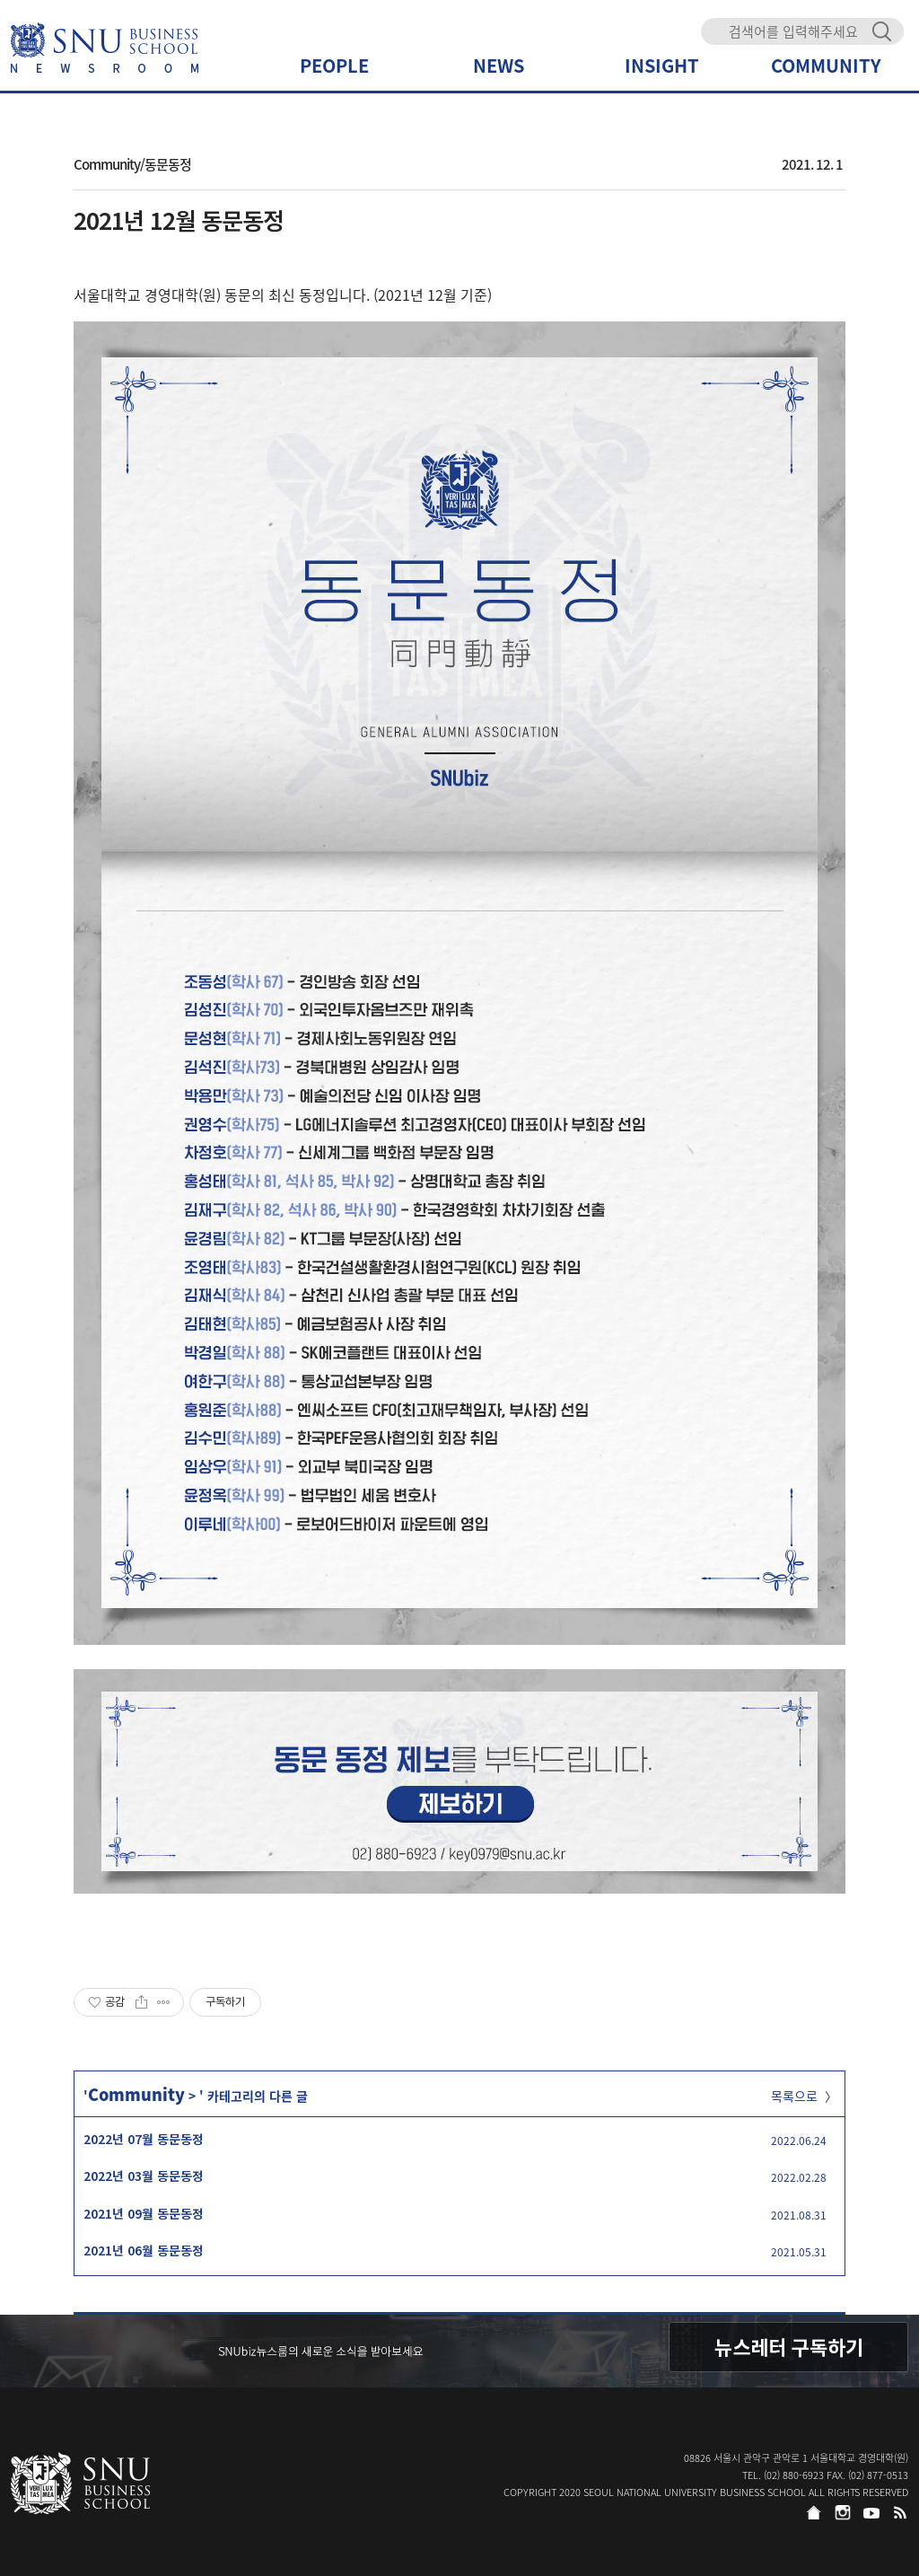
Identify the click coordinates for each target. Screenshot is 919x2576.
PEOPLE (334, 65)
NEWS (498, 65)
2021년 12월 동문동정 (179, 219)
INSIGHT (662, 65)
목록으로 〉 (804, 2096)
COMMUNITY (826, 65)
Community (136, 2094)
